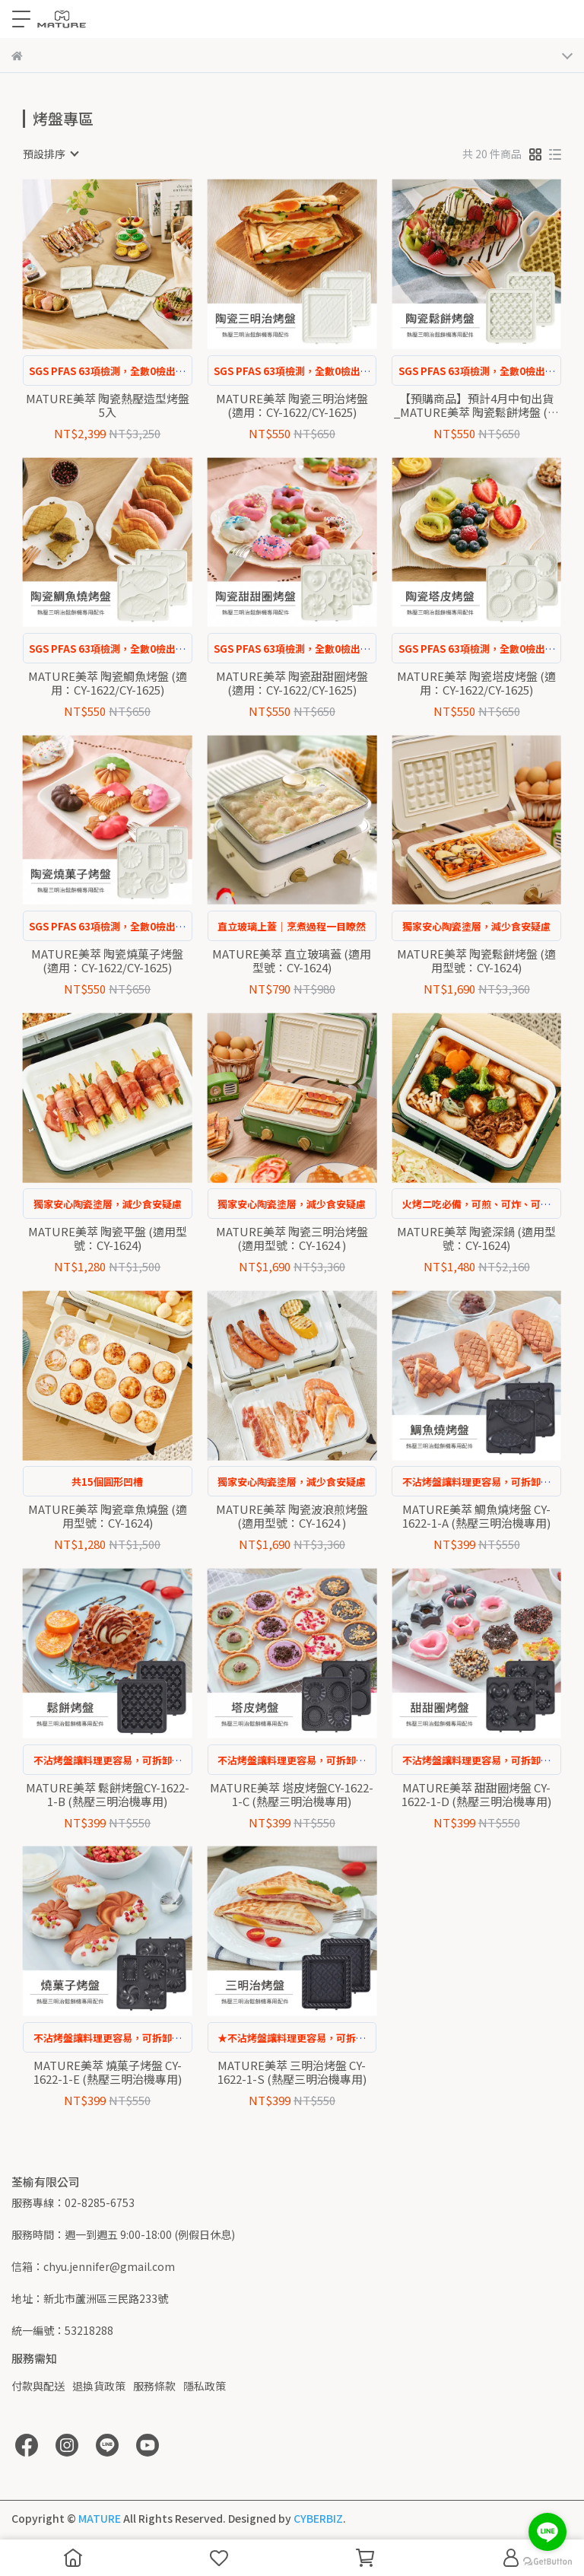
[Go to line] (547, 2532)
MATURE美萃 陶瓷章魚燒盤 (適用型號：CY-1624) (107, 1516)
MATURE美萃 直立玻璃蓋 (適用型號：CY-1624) (291, 961)
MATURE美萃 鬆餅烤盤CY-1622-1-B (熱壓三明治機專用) (107, 1794)
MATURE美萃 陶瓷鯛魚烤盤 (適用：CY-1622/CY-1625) (107, 683)
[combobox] (50, 153)
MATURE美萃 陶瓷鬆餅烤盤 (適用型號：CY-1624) (476, 961)
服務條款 (154, 2385)
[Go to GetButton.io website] (547, 2560)
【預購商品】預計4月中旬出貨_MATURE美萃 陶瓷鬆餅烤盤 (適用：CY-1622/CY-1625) (476, 405)
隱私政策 (204, 2385)
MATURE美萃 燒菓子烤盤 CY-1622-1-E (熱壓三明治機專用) (107, 2072)
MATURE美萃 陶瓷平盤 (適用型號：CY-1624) (107, 1238)
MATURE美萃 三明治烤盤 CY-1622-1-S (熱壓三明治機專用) (292, 2072)
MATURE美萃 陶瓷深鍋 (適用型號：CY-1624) (476, 1238)
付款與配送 (38, 2385)
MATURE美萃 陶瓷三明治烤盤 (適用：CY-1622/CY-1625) (292, 405)
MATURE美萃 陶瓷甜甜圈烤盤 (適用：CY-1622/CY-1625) (292, 683)
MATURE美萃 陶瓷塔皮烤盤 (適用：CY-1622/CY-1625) (476, 683)
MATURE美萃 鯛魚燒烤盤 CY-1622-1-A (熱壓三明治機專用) (476, 1516)
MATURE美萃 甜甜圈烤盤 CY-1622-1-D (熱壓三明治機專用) (476, 1794)
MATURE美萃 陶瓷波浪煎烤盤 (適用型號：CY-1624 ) (292, 1516)
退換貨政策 (98, 2385)
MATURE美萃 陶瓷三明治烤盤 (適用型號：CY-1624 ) (292, 1238)
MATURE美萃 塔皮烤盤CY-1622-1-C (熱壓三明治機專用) (291, 1794)
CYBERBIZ (318, 2518)
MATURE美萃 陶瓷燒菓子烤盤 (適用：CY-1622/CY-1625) (107, 961)
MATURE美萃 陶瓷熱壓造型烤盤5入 (107, 405)
